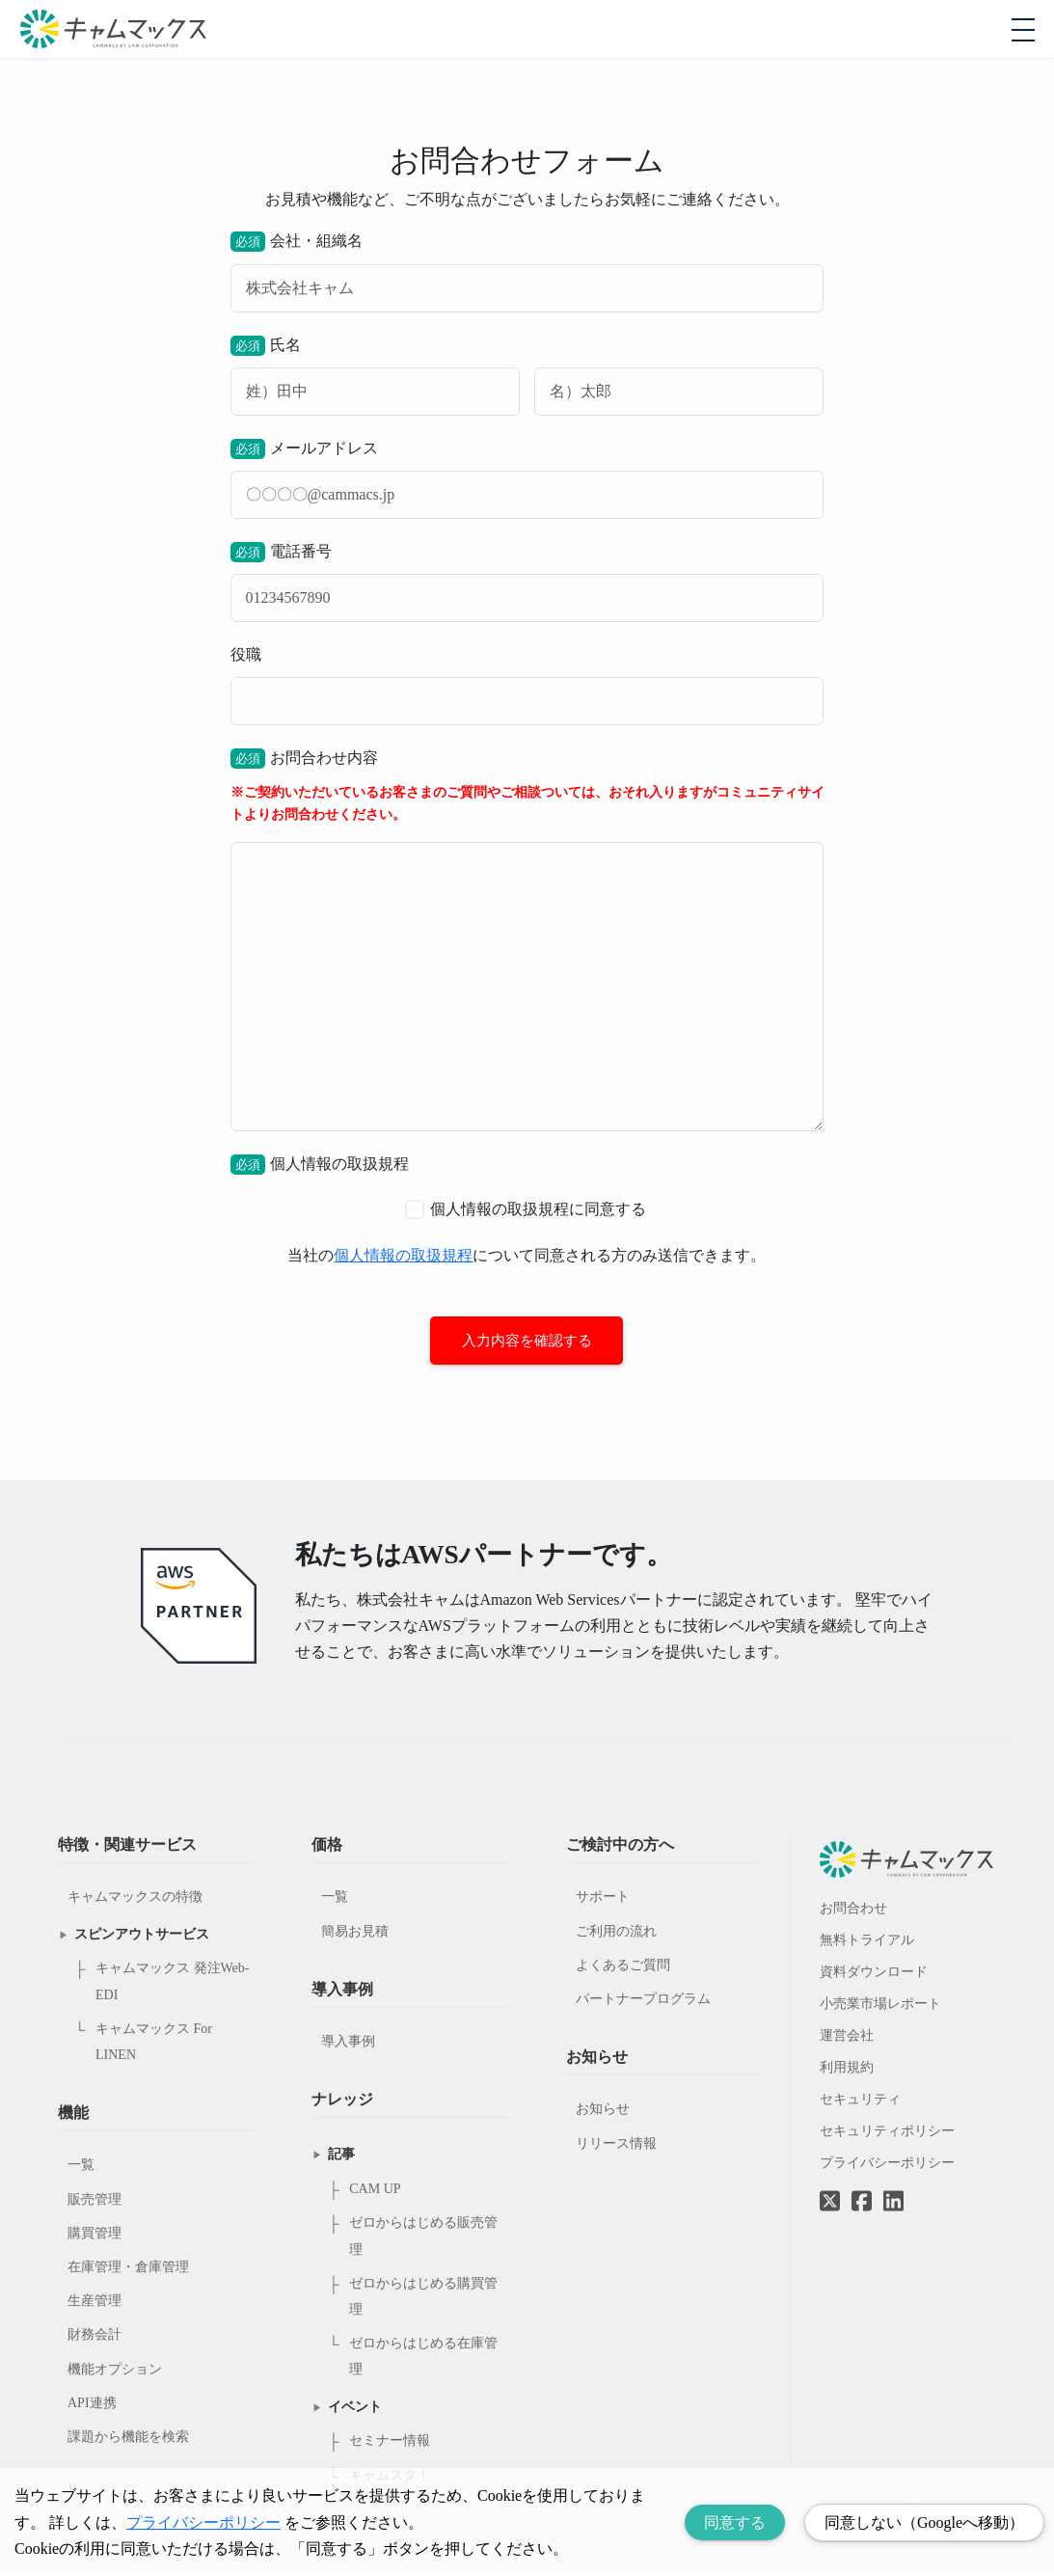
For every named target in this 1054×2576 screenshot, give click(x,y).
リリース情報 (616, 2144)
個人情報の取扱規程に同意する (526, 1210)
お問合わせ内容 (527, 939)
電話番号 (527, 582)
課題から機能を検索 (128, 2437)
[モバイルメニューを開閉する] (1023, 29)
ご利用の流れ (616, 1932)
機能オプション (115, 2370)
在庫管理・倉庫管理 (128, 2268)
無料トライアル (867, 1941)
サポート (603, 1897)
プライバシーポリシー (887, 2163)
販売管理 (95, 2200)
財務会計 (95, 2335)
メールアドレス (527, 479)
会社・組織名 (527, 271)
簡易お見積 (355, 1932)
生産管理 (95, 2301)
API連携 (92, 2404)
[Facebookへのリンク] (861, 2188)
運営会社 (847, 2036)
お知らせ (603, 2109)
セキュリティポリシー (887, 2132)
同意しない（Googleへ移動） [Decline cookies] (924, 2522)
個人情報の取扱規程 (403, 1255)
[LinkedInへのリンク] (893, 2203)
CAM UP (374, 2190)
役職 (527, 685)
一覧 (81, 2165)
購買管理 (95, 2234)
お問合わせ (853, 1909)
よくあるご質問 (623, 1966)
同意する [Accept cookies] (735, 2522)
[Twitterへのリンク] (830, 2188)
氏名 (527, 376)
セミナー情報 (389, 2441)
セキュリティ (860, 2100)
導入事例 (348, 2042)
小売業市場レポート (880, 2004)
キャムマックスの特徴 (135, 1897)
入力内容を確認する (526, 1341)
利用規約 (847, 2068)
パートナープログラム (643, 2000)
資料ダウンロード (874, 1973)
